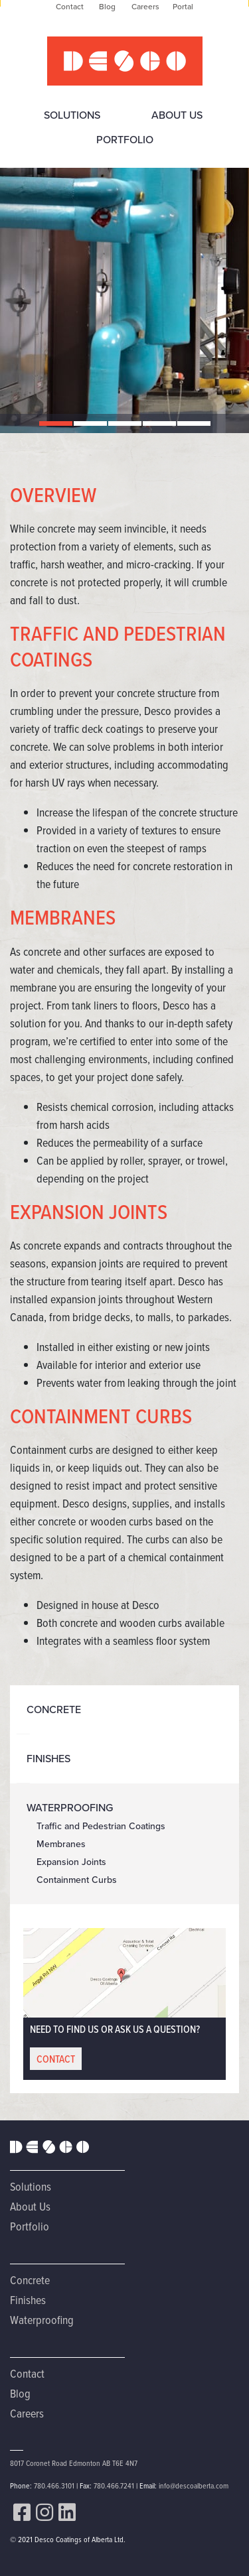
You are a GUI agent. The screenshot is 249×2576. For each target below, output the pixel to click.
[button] (55, 423)
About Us (177, 115)
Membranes (61, 1844)
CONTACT (56, 2058)
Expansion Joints (71, 1862)
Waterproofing (70, 1807)
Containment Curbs (77, 1880)
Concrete (54, 1709)
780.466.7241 (114, 2485)
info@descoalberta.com (193, 2485)
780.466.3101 (54, 2485)
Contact (27, 2373)
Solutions (72, 115)
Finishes (48, 1758)
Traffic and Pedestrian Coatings (101, 1826)
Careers (27, 2413)
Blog (20, 2393)
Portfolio (124, 139)
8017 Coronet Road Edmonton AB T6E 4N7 (73, 2463)
